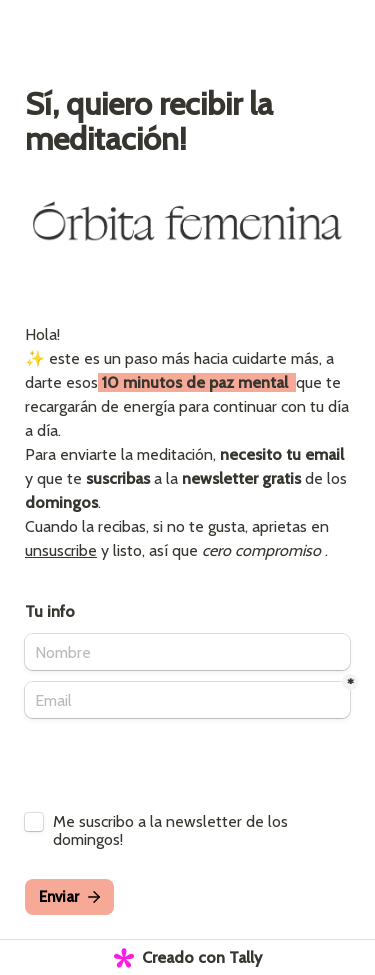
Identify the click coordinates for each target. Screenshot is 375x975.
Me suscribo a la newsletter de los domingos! (172, 831)
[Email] (187, 700)
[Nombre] (187, 652)
